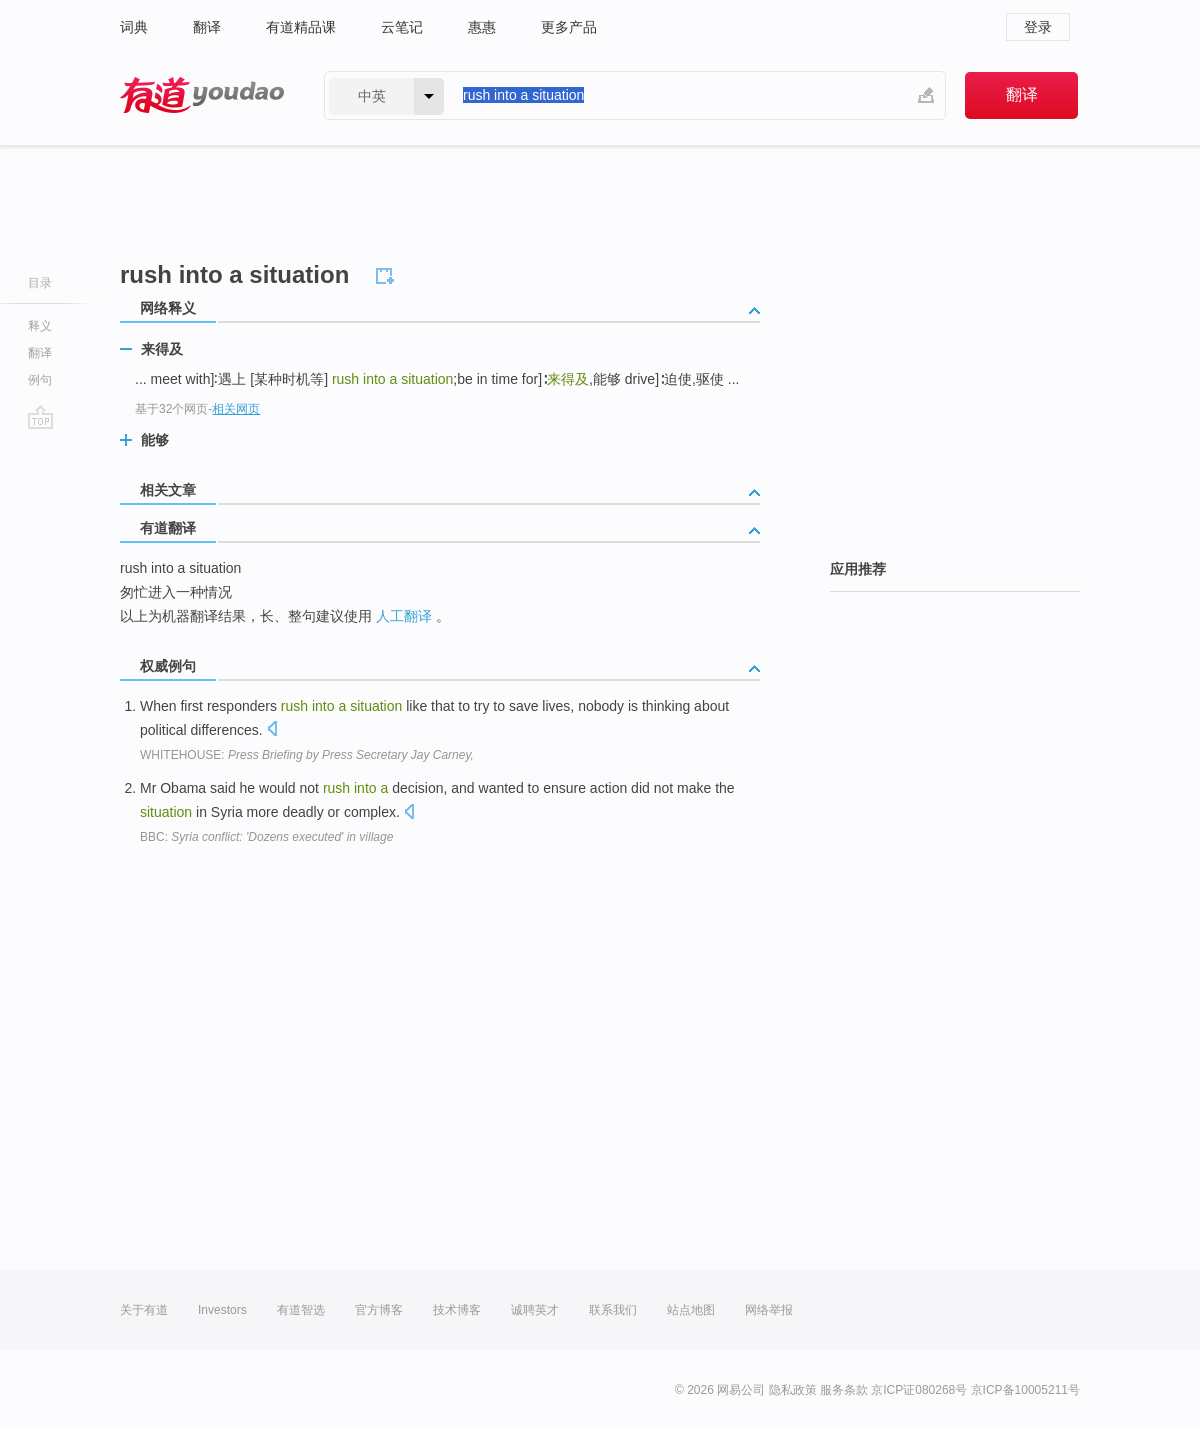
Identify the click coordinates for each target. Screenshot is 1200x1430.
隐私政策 (793, 1390)
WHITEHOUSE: (307, 755)
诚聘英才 (535, 1310)
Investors (222, 1310)
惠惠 (482, 27)
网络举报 (769, 1310)
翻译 (207, 27)
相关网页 (236, 409)
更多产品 (569, 27)
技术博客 (457, 1310)
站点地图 (691, 1310)
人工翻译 (404, 616)
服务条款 (844, 1390)
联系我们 (613, 1310)
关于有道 (144, 1310)
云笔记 (402, 27)
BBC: (266, 837)
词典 (134, 27)
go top (40, 417)
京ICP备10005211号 (1025, 1390)
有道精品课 (301, 27)
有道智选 (301, 1310)
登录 (1038, 27)
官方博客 (379, 1310)
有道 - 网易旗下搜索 (202, 95)
